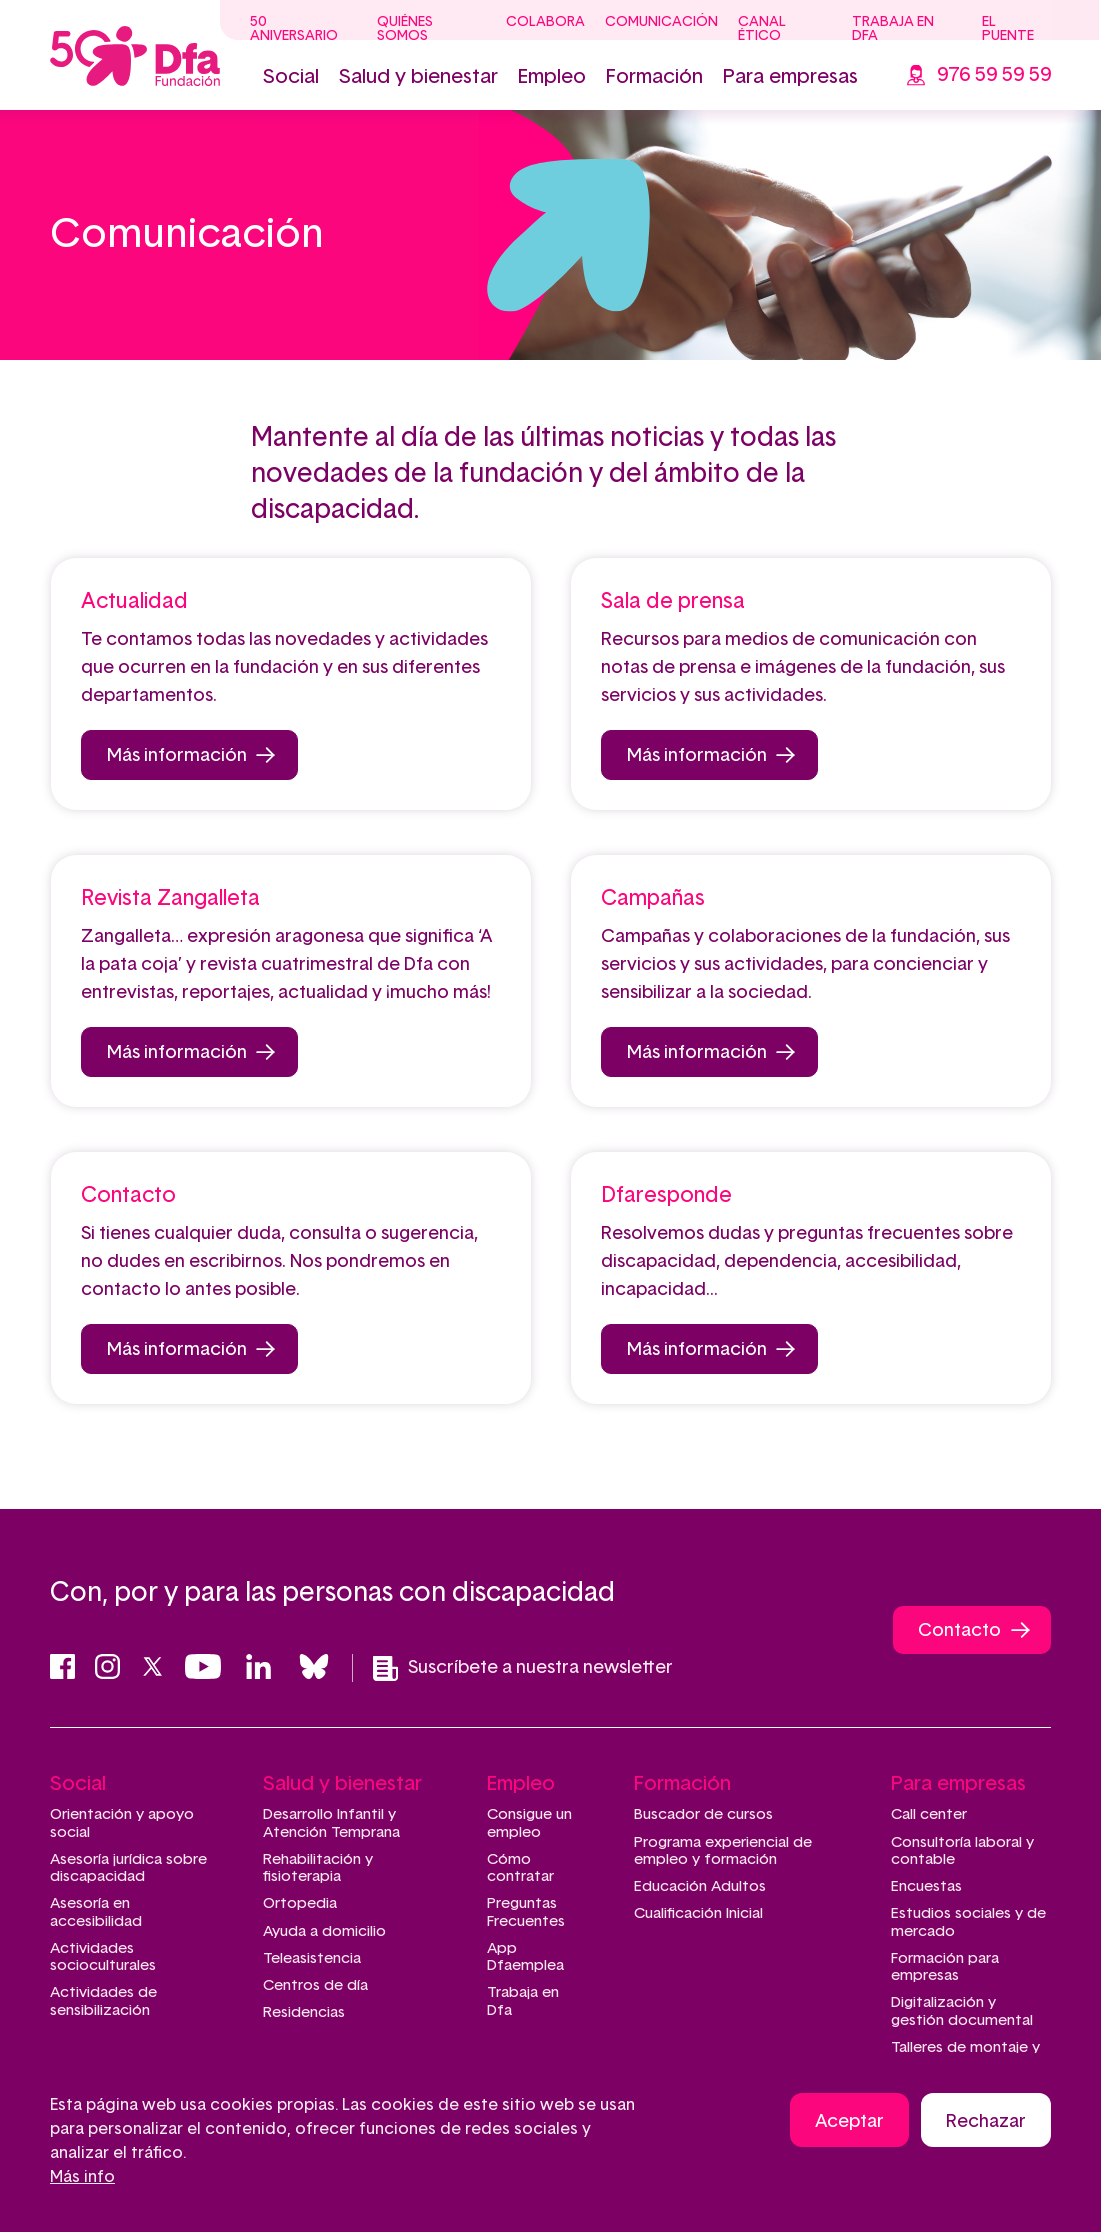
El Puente (1008, 29)
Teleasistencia (312, 1958)
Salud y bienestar (418, 77)
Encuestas (926, 1886)
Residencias (304, 2012)
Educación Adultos (700, 1886)
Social (291, 77)
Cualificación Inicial (698, 1913)
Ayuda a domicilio (324, 1931)
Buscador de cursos (703, 1814)
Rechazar (986, 2122)
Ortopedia (300, 1903)
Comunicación (661, 22)
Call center (929, 1814)
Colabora (545, 22)
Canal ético (762, 29)
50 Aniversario (294, 29)
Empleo (552, 77)
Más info (82, 2177)
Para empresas (790, 77)
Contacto (959, 1631)
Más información (177, 756)
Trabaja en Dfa (893, 29)
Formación (654, 77)
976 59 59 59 (994, 75)
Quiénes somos (405, 29)
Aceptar (849, 2122)
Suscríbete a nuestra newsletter (523, 1668)
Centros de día (315, 1985)
